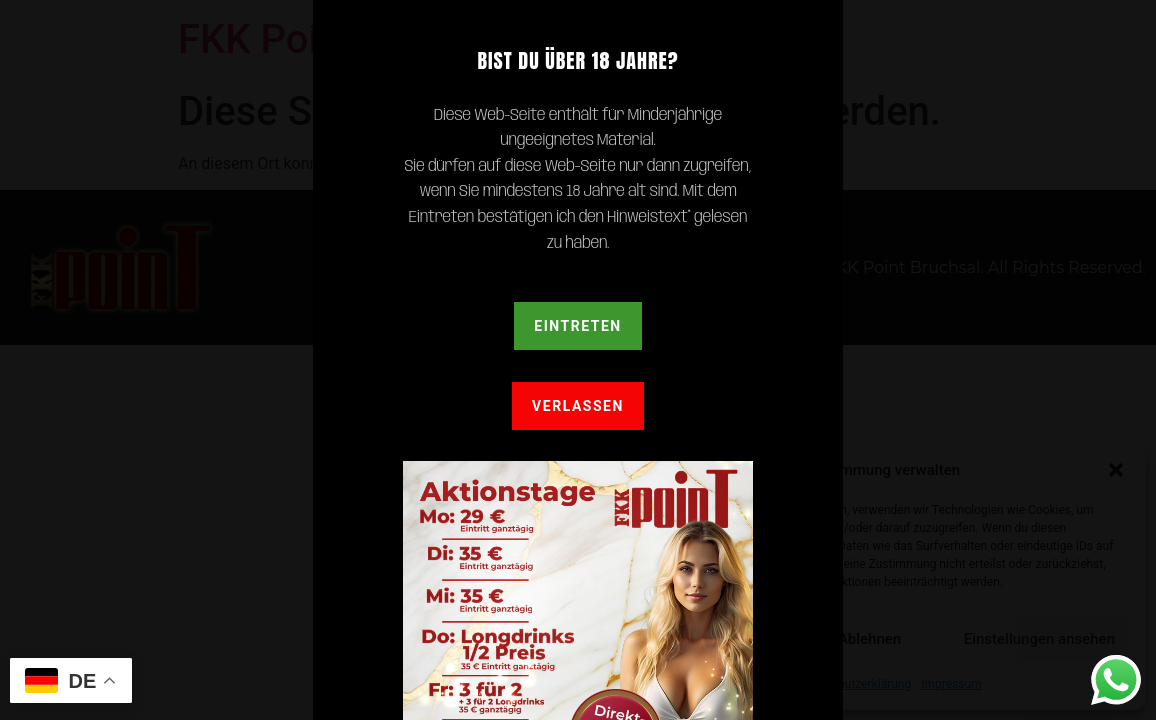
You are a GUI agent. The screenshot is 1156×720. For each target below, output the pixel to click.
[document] (578, 360)
